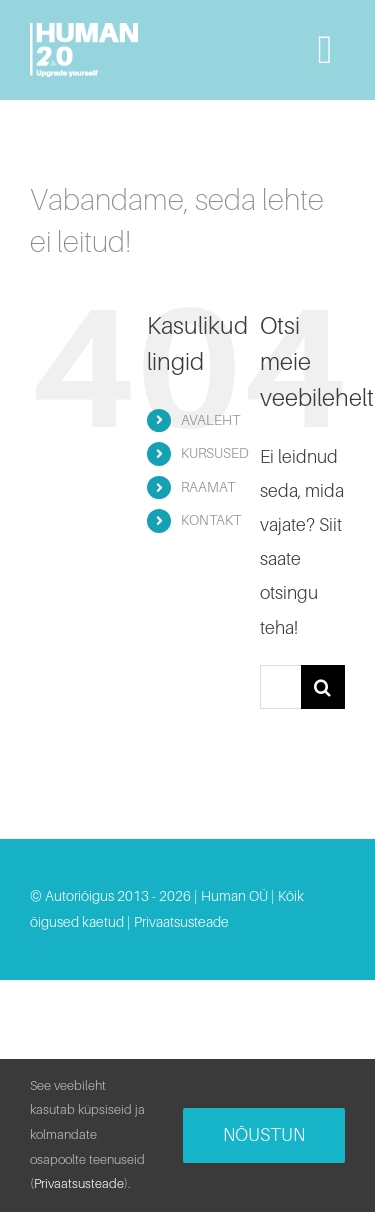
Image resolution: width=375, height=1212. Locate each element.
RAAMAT (208, 487)
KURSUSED (215, 453)
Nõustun (264, 1135)
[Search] (323, 687)
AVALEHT (210, 420)
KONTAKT (211, 520)
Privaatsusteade (181, 922)
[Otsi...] (280, 687)
